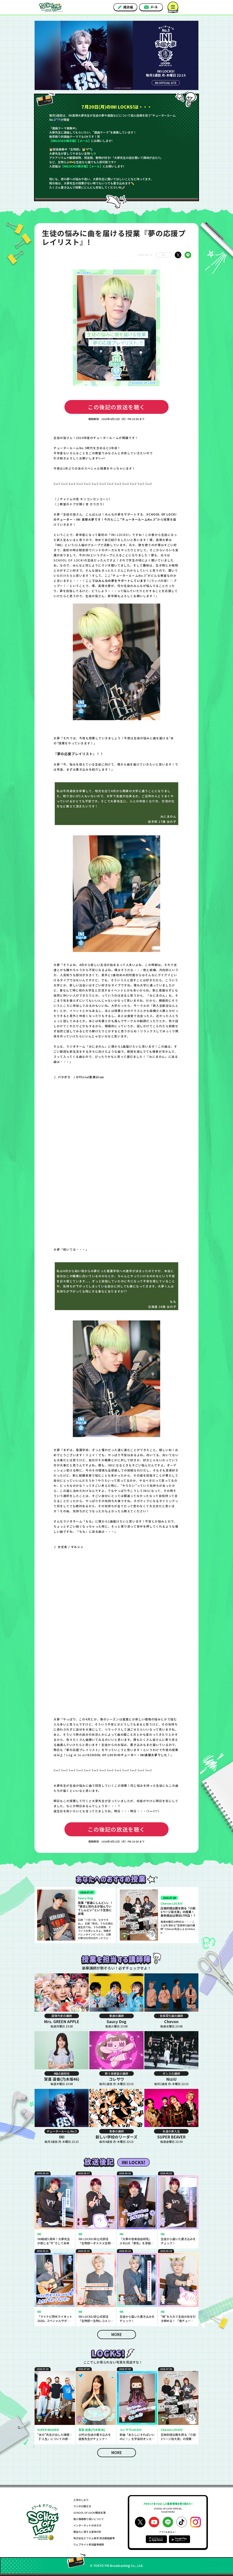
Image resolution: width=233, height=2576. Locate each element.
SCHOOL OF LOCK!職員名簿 (89, 2512)
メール (83, 140)
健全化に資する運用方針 (87, 2532)
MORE (116, 2334)
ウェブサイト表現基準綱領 (88, 2544)
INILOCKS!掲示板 (63, 140)
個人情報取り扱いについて (88, 2519)
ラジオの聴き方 (82, 2506)
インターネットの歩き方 (87, 2525)
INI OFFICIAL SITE (166, 83)
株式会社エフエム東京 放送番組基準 (94, 2538)
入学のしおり (81, 2500)
